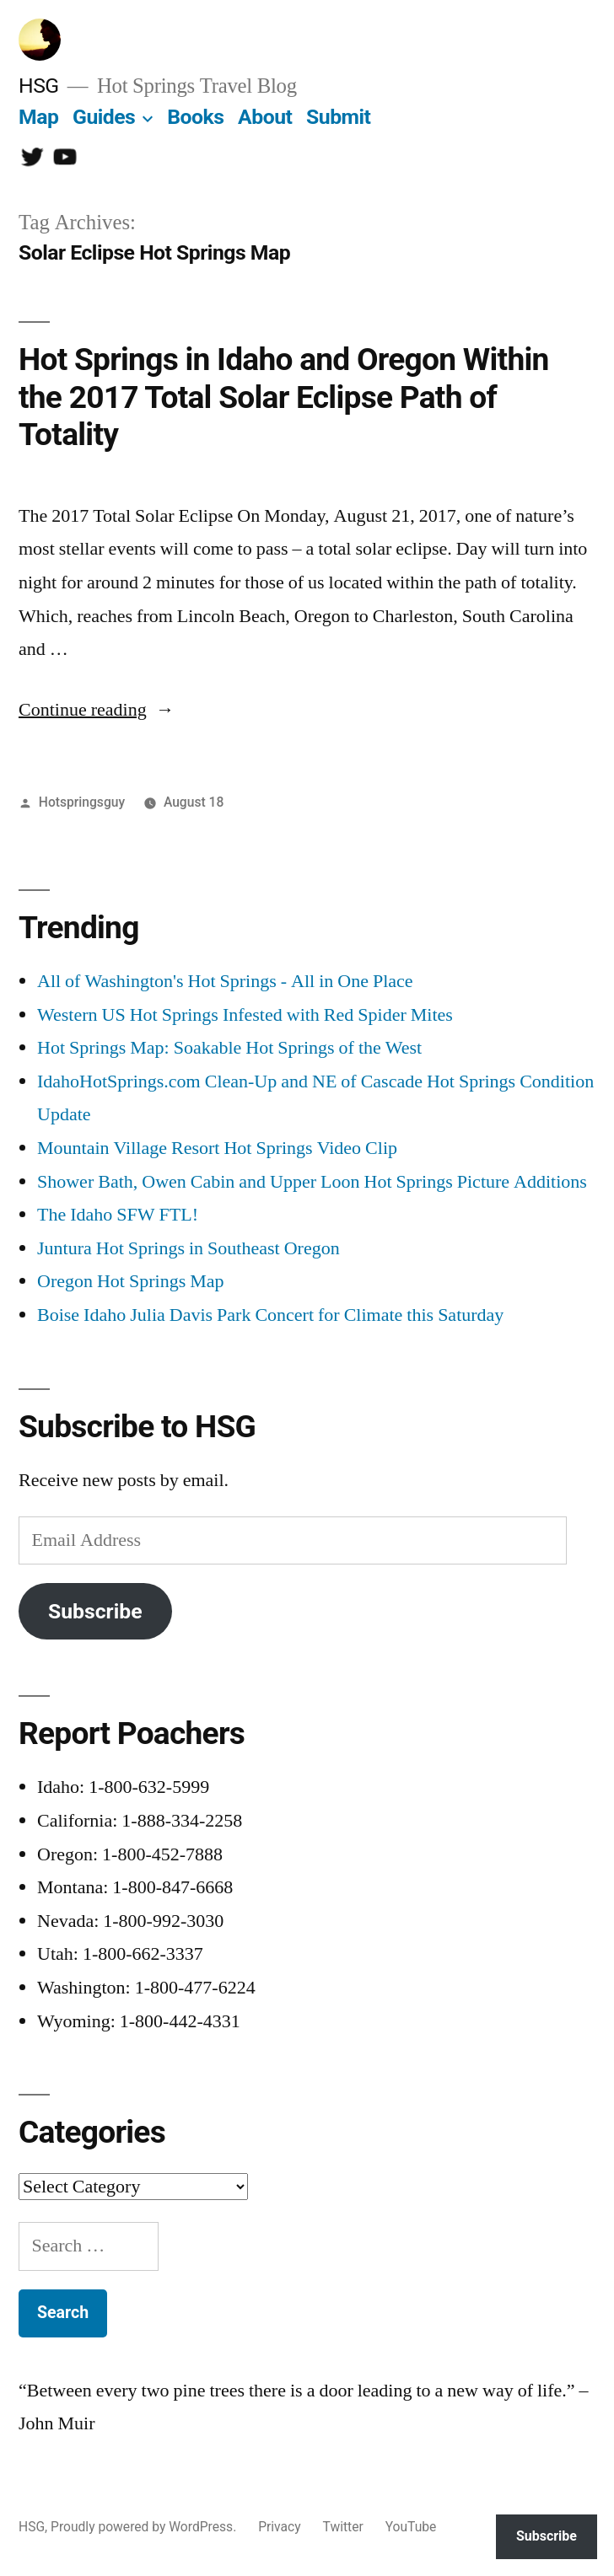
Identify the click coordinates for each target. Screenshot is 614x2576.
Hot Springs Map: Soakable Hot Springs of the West (229, 1048)
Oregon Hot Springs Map (130, 1281)
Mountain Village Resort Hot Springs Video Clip (217, 1148)
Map (38, 117)
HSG (39, 85)
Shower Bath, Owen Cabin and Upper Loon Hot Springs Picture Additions (312, 1182)
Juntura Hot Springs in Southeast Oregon (188, 1248)
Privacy (279, 2527)
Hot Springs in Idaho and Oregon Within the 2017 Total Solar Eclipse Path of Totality (284, 397)
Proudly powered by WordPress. (145, 2527)
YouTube (411, 2527)
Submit (338, 117)
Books (195, 117)
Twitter (343, 2527)
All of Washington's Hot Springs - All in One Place (225, 981)
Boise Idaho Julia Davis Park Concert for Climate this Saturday (270, 1315)
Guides (104, 117)
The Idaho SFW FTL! (117, 1214)
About (265, 117)
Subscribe (95, 1611)
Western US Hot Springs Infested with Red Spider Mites (245, 1015)
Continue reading (97, 710)
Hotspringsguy (82, 802)
